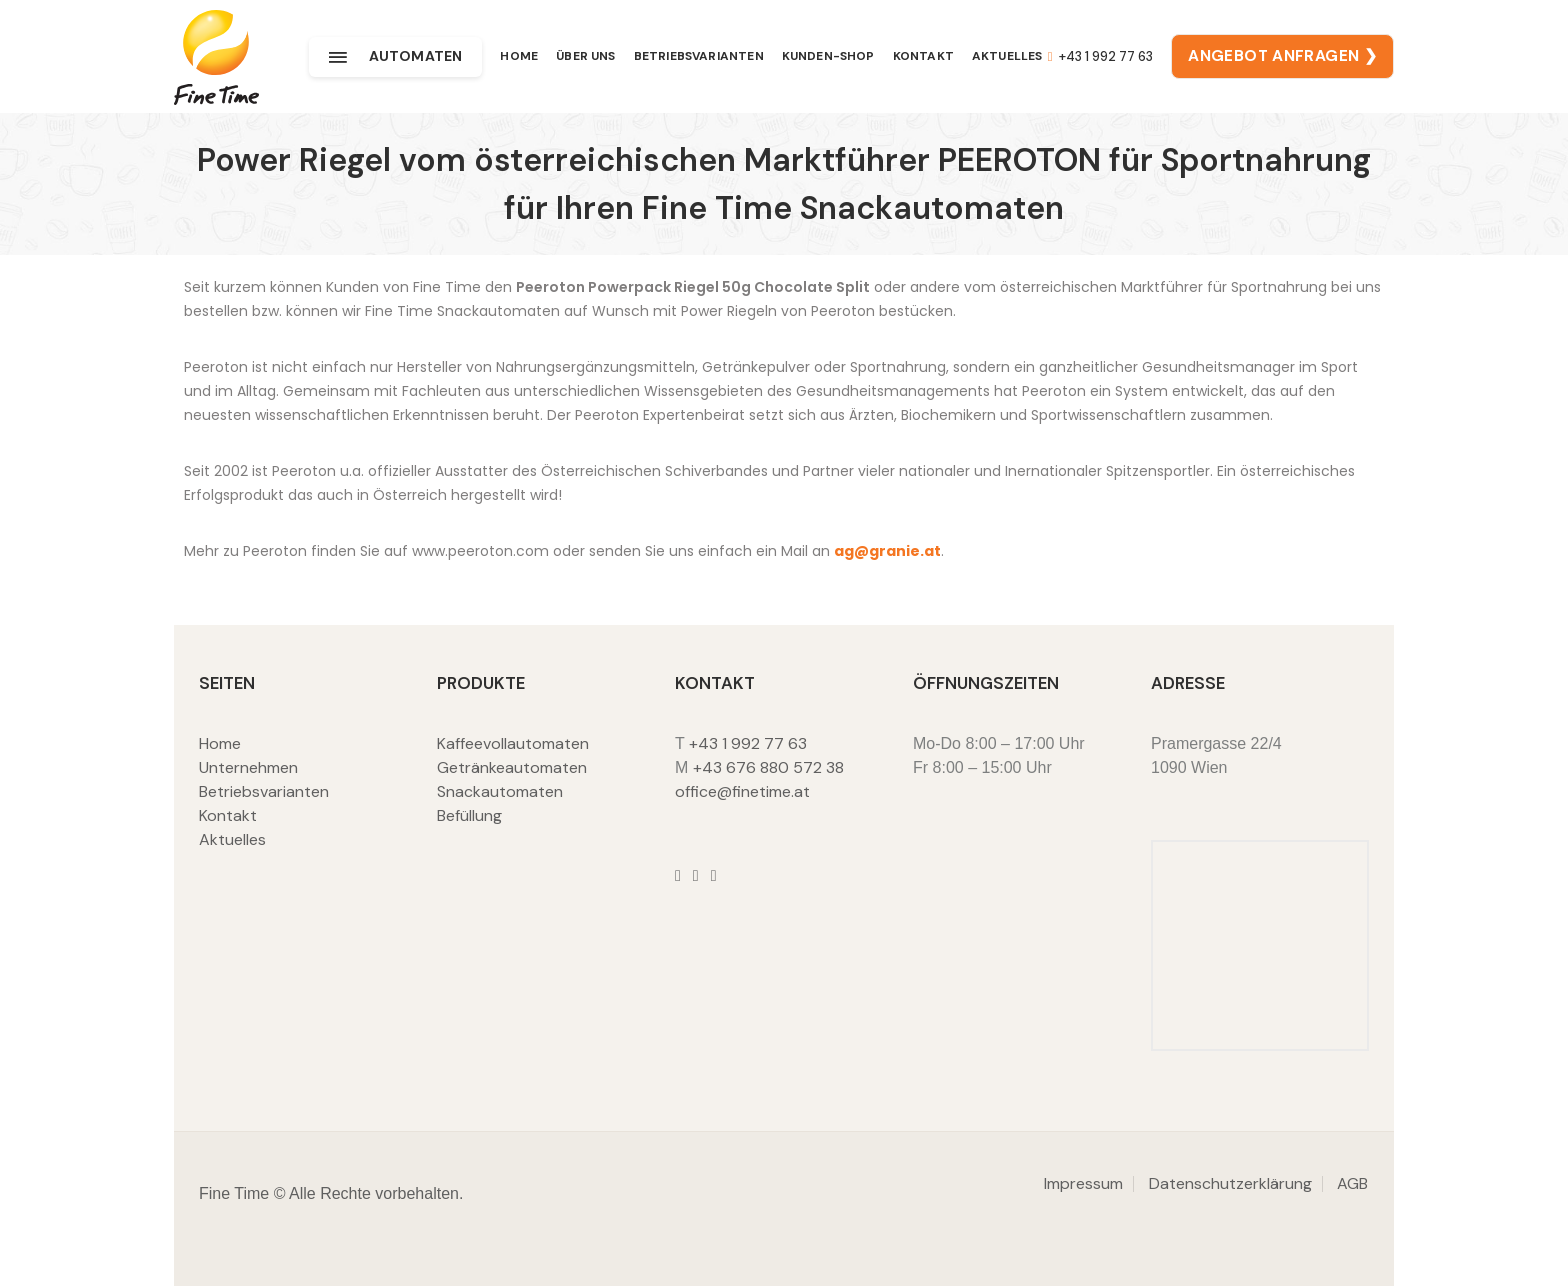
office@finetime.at (742, 791)
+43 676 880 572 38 (768, 767)
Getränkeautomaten (512, 767)
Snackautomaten (500, 791)
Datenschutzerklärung (1230, 1183)
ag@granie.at (887, 551)
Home (519, 57)
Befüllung (469, 815)
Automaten (395, 57)
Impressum (1083, 1183)
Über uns (585, 57)
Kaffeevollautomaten (513, 743)
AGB (1352, 1183)
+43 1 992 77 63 (1099, 57)
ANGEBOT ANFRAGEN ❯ (1282, 56)
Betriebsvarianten (699, 57)
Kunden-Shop (828, 57)
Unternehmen (248, 767)
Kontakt (923, 57)
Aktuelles (1007, 57)
